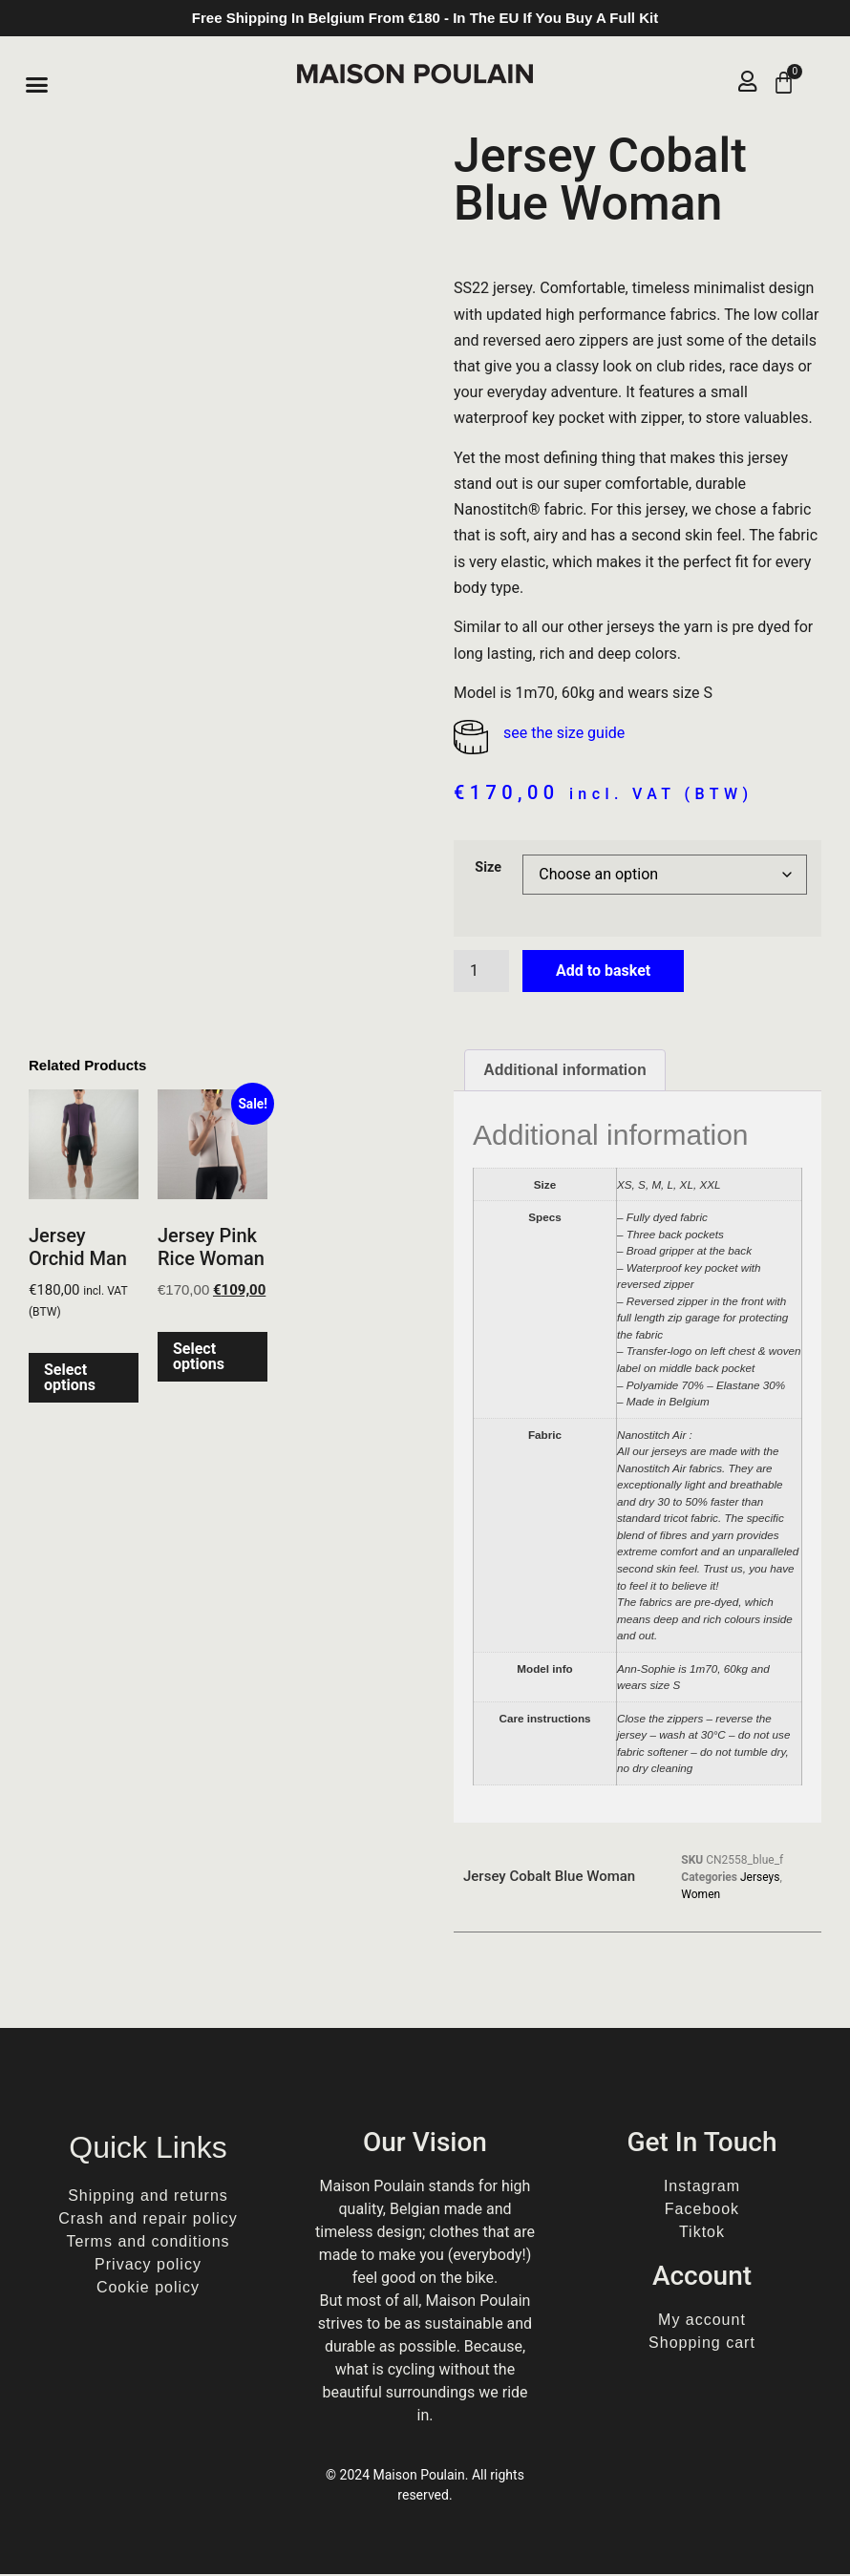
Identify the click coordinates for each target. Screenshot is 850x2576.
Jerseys (759, 1879)
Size (488, 869)
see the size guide (564, 735)
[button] (37, 85)
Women (700, 1896)
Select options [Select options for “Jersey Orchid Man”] (70, 1380)
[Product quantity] (481, 973)
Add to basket (603, 972)
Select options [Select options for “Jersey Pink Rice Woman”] (198, 1358)
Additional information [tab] (565, 1072)
